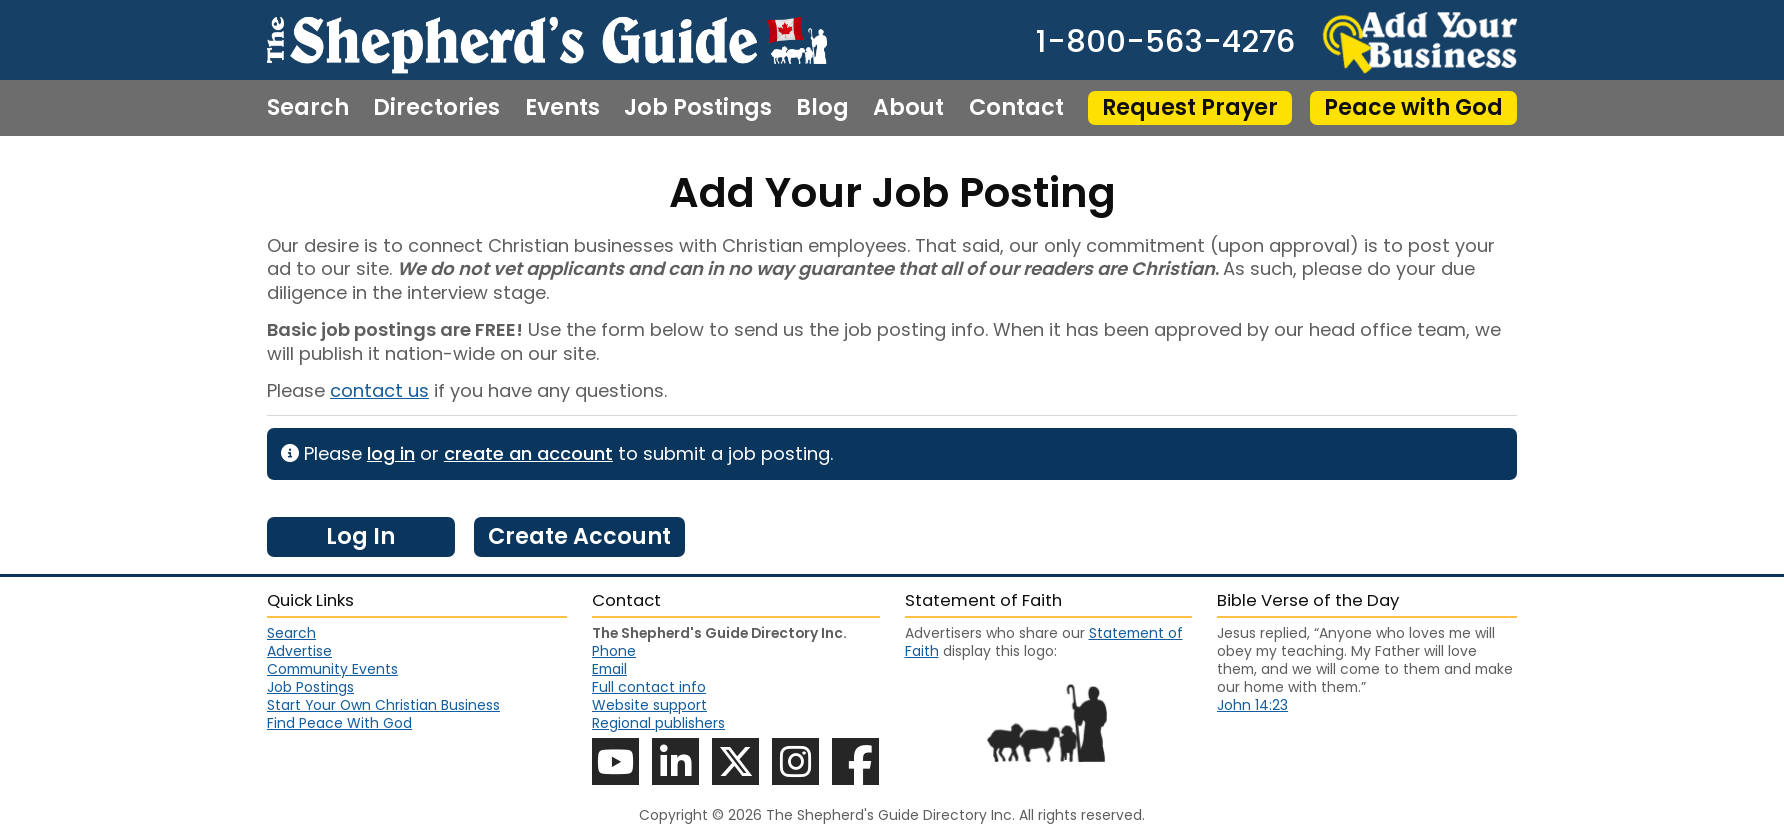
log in (391, 453)
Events (562, 108)
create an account (528, 453)
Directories (436, 108)
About (908, 108)
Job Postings (698, 108)
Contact (1016, 108)
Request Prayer (1190, 107)
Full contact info (649, 687)
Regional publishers (658, 723)
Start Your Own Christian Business (383, 705)
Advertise (299, 651)
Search (308, 108)
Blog (822, 108)
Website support (649, 705)
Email (609, 669)
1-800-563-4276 (1165, 42)
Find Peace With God (339, 723)
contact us (379, 390)
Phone (614, 651)
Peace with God (1413, 107)
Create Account (579, 536)
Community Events (332, 669)
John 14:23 (1252, 705)
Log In (360, 536)
